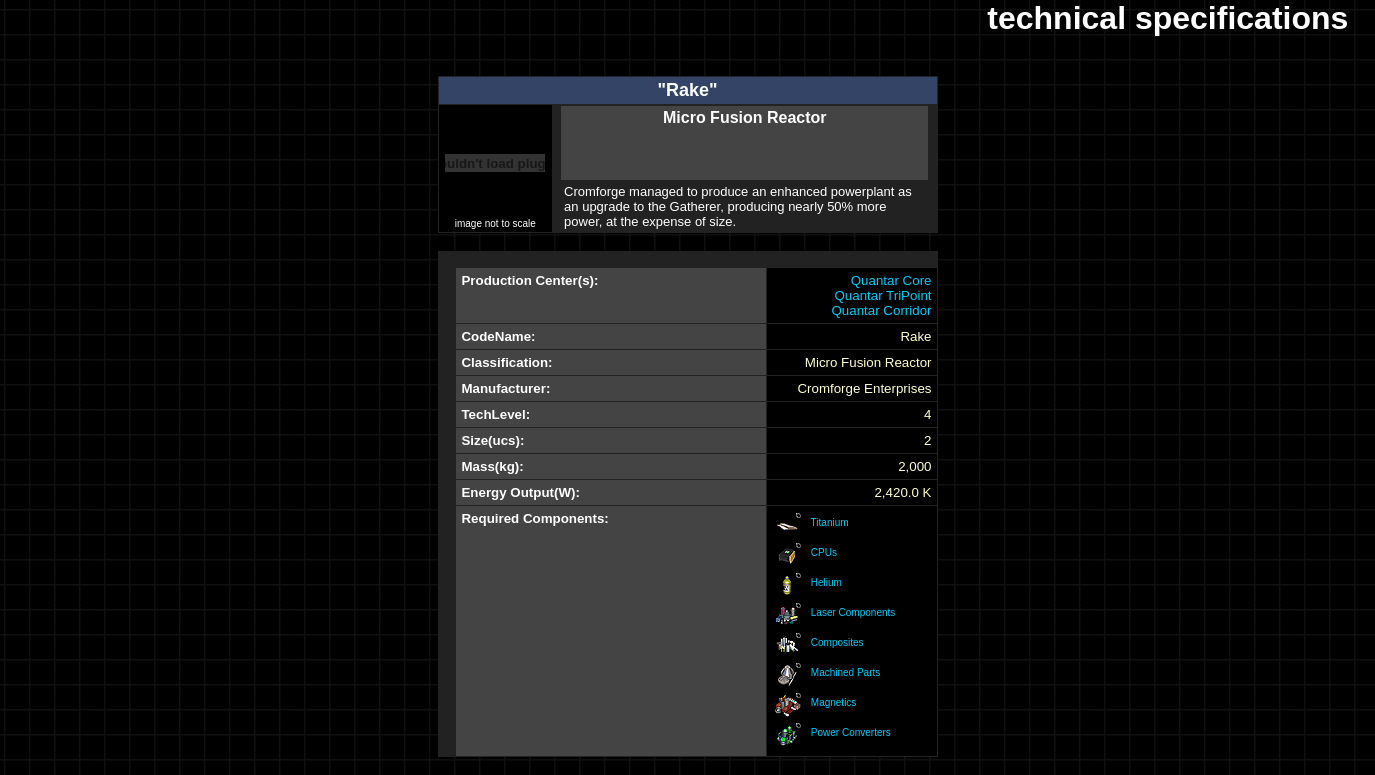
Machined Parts (845, 672)
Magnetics (834, 702)
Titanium (830, 522)
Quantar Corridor (881, 310)
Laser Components (853, 612)
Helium (826, 582)
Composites (837, 642)
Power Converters (851, 732)
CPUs (824, 552)
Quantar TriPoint (882, 295)
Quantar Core (891, 280)
